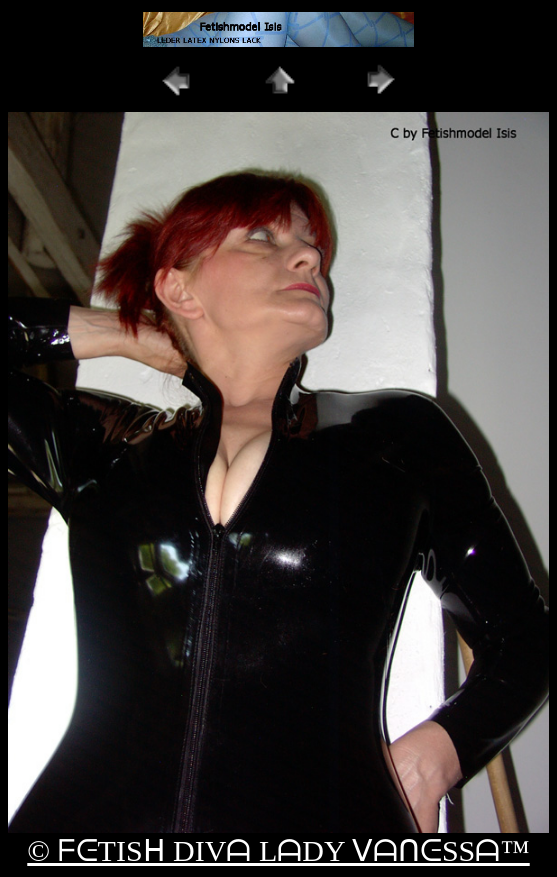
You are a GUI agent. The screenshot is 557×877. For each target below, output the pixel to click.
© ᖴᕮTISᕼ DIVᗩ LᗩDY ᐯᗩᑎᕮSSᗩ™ (278, 850)
